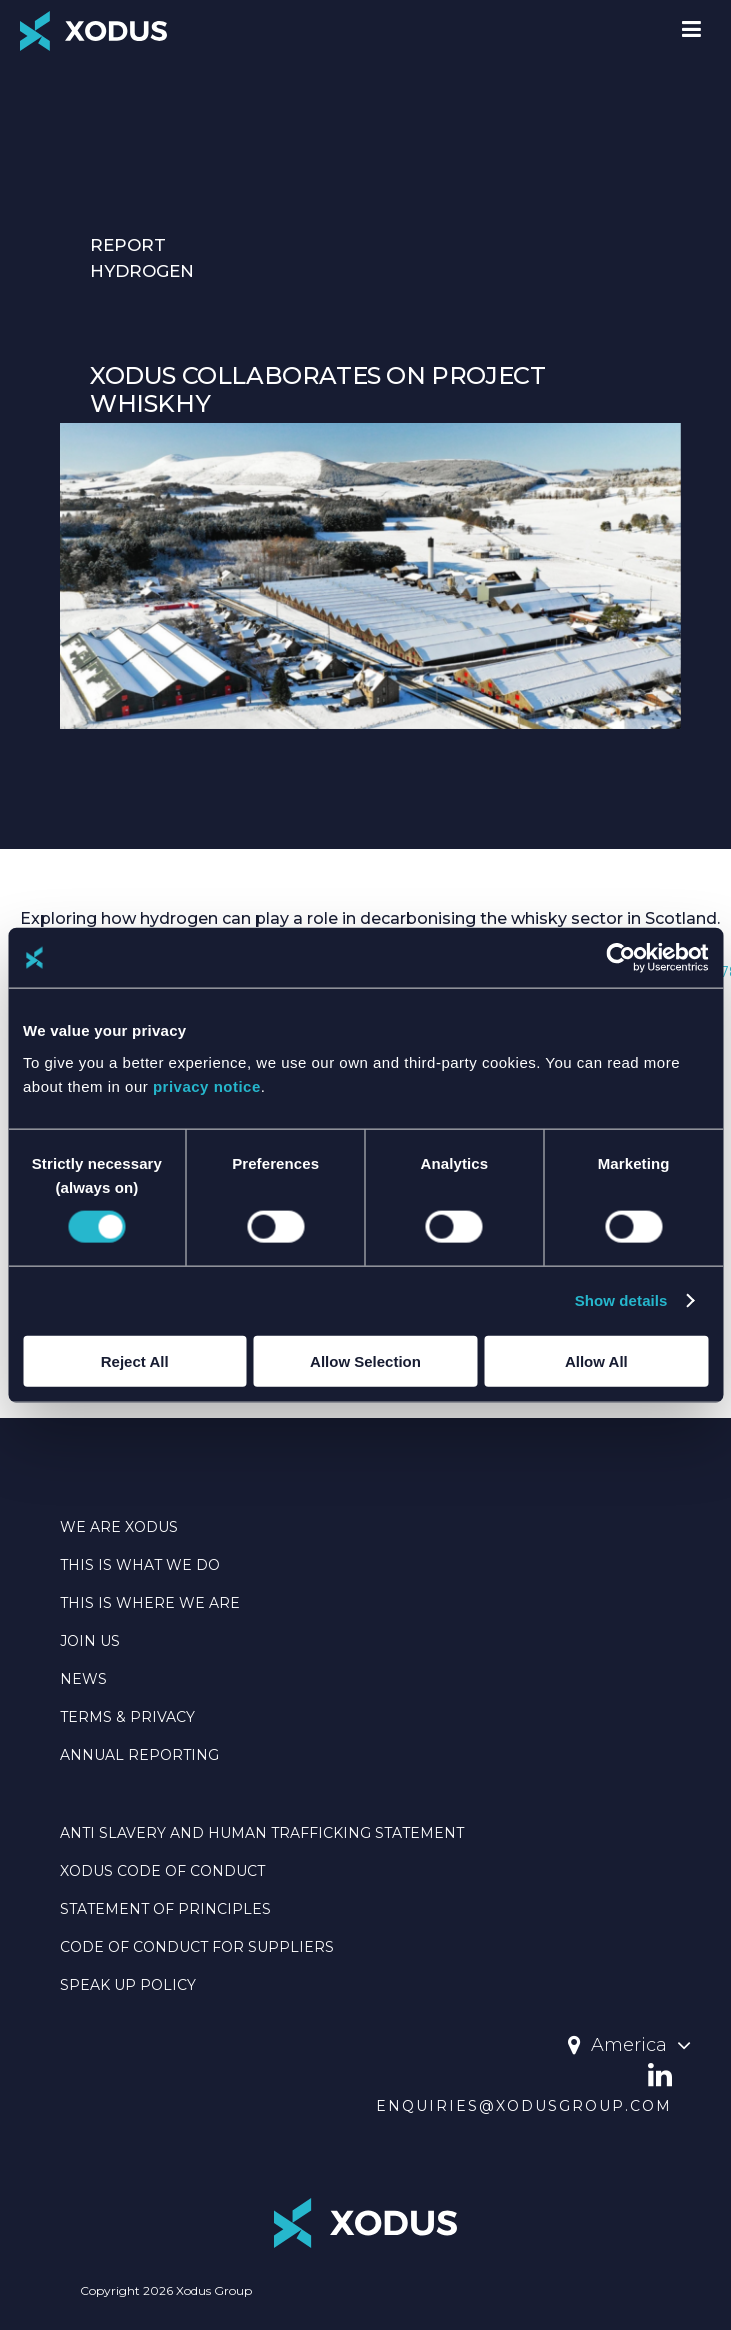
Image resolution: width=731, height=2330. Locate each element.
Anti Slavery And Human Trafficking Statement (262, 1833)
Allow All (596, 1360)
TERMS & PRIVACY (127, 1717)
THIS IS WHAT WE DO (140, 1565)
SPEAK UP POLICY (128, 1985)
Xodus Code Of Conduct (162, 1871)
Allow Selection (365, 1360)
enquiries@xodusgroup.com (524, 2106)
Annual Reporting (139, 1755)
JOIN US (90, 1641)
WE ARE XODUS (119, 1527)
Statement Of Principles (165, 1909)
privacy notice (207, 1085)
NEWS (83, 1679)
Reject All (135, 1360)
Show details (621, 1300)
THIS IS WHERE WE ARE (150, 1603)
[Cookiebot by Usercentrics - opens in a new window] (620, 958)
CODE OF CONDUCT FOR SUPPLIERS (197, 1947)
